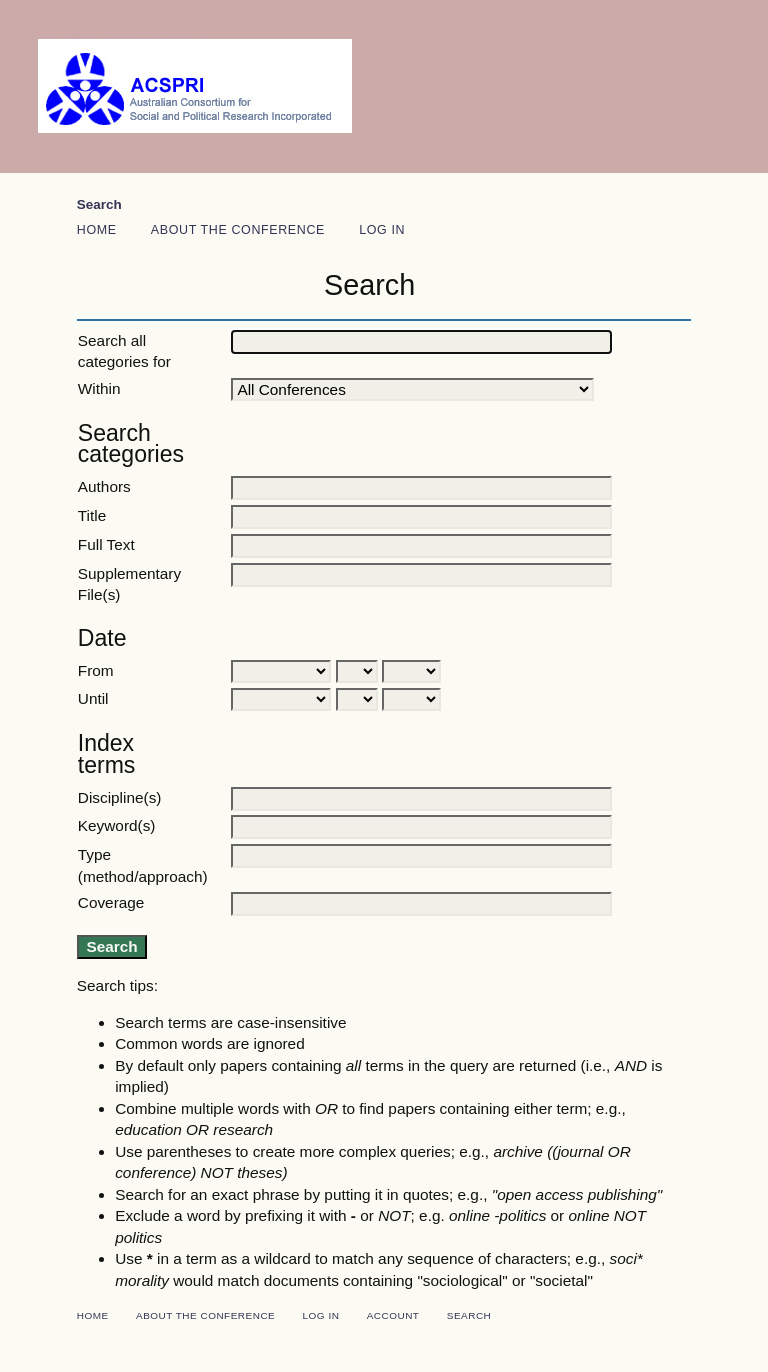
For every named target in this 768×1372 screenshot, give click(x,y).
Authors (104, 486)
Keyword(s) (117, 825)
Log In (382, 230)
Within (99, 388)
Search (99, 204)
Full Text (106, 544)
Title (92, 515)
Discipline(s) (120, 797)
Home (97, 230)
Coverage (111, 902)
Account (393, 1315)
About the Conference (238, 230)
